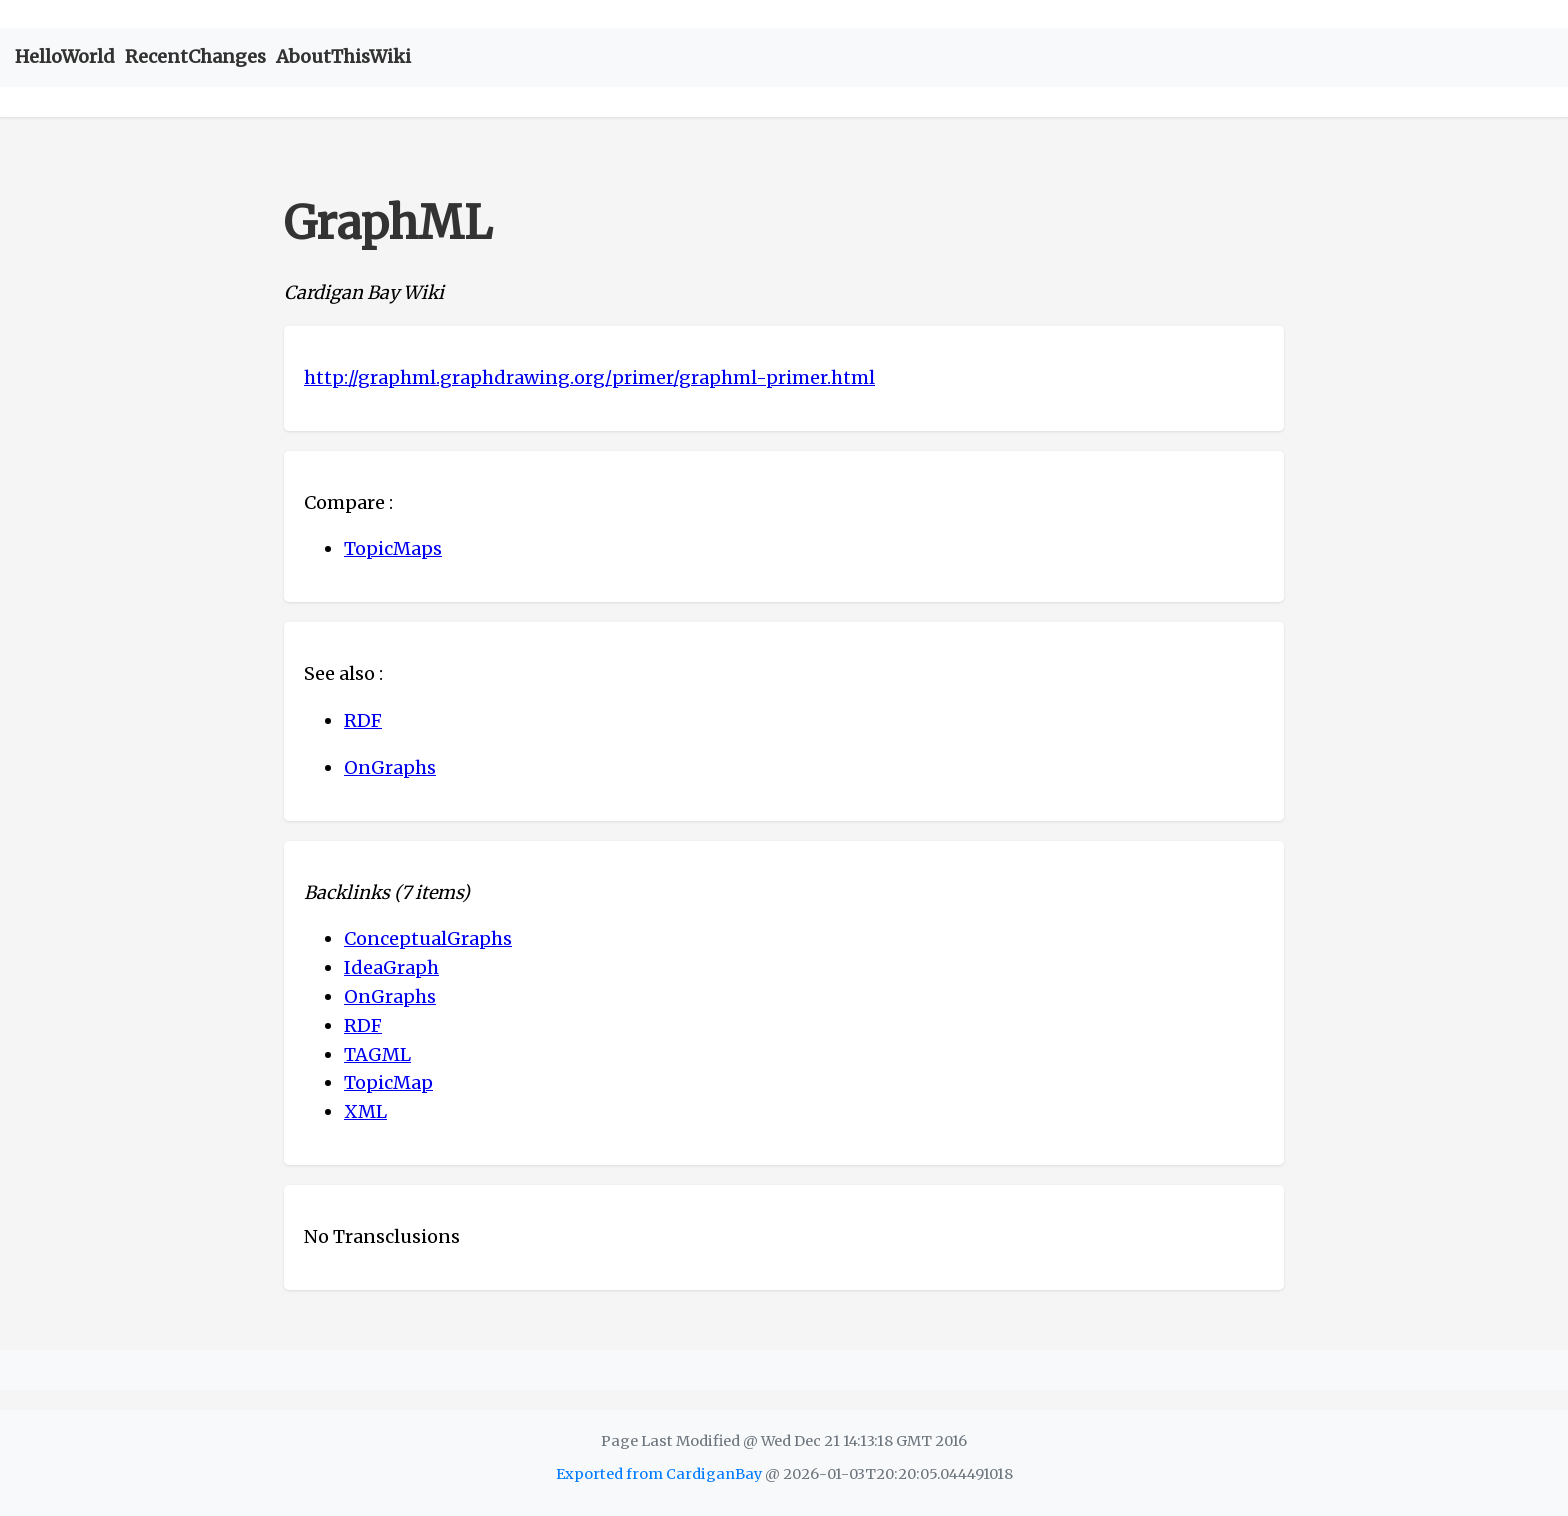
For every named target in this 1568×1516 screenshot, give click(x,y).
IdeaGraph (391, 967)
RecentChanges (195, 56)
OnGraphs (390, 767)
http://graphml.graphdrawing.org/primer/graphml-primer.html (589, 377)
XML (365, 1111)
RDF (363, 720)
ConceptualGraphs (428, 938)
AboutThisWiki (343, 56)
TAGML (377, 1054)
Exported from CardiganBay (659, 1474)
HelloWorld (65, 56)
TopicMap (388, 1082)
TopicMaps (393, 548)
